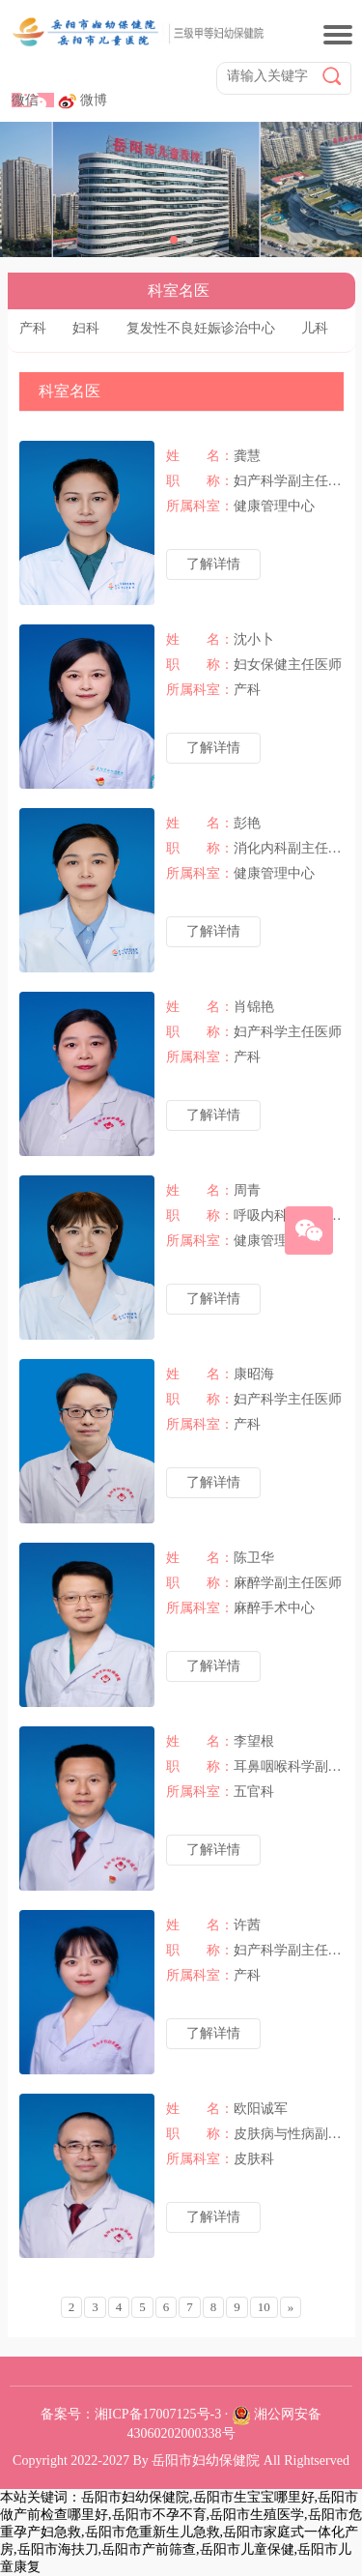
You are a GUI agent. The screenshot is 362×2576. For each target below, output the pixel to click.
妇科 (85, 328)
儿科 (314, 328)
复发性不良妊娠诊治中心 (200, 328)
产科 (32, 328)
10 (264, 2307)
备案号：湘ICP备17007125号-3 (131, 2414)
